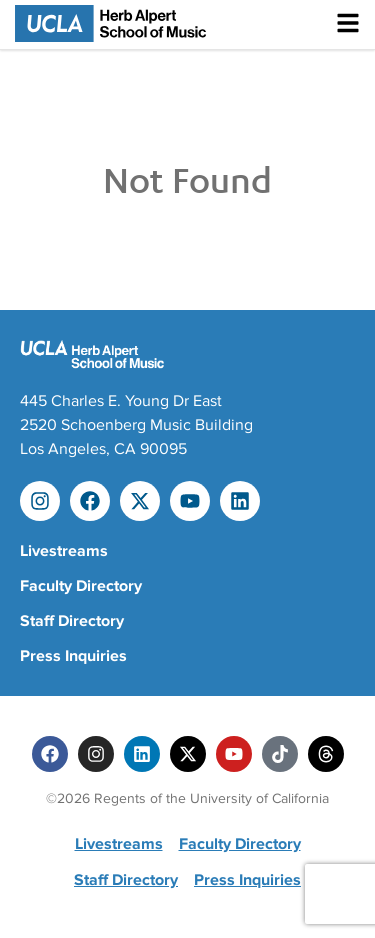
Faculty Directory (81, 586)
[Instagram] (96, 754)
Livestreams (64, 551)
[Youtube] (234, 754)
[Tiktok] (280, 754)
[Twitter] (188, 754)
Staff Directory (72, 621)
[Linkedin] (142, 754)
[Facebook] (50, 754)
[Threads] (326, 754)
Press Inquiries (73, 656)
